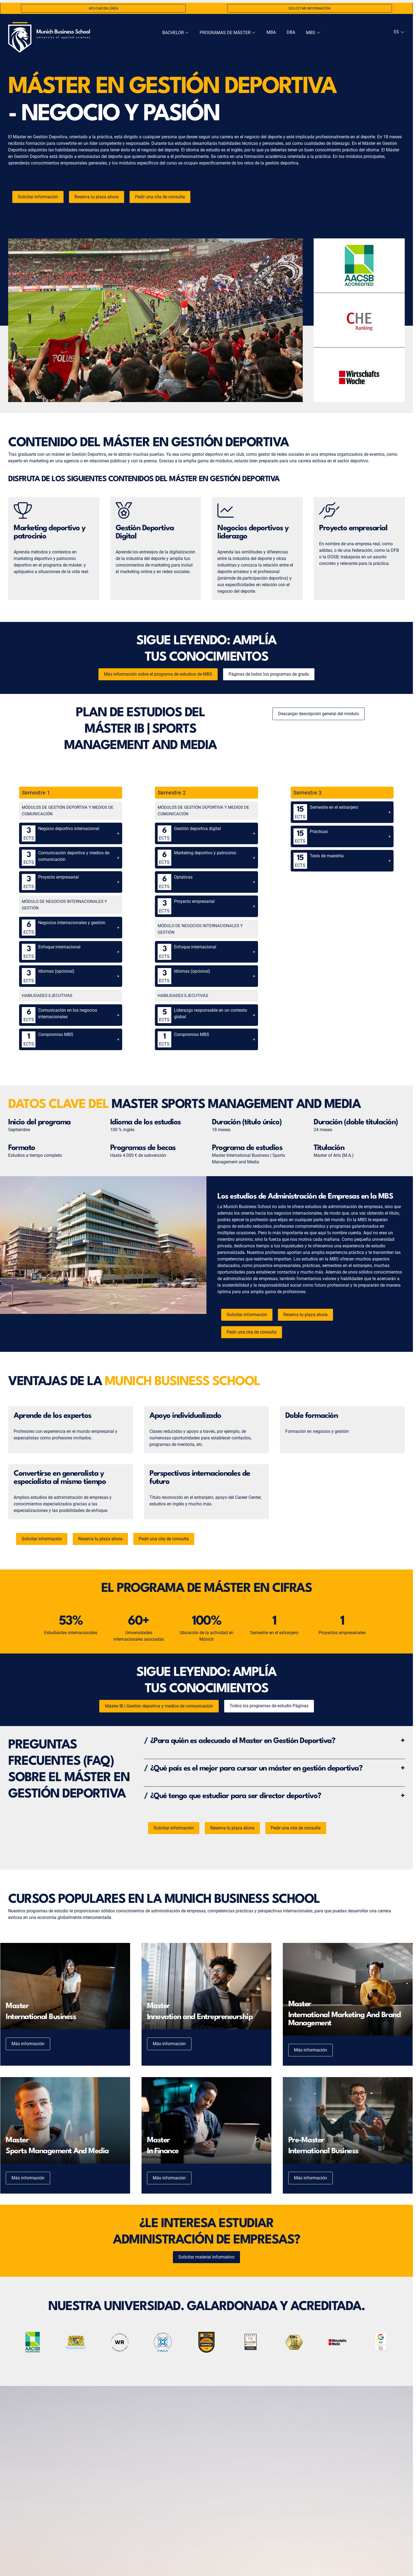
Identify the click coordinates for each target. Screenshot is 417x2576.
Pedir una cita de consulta (160, 196)
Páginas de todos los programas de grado (269, 674)
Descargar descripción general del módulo (318, 713)
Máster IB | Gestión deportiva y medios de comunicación (159, 1706)
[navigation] (398, 31)
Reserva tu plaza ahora (96, 196)
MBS (313, 32)
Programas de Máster (228, 32)
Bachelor (175, 32)
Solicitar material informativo (206, 2257)
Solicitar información (309, 8)
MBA (271, 32)
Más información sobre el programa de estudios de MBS (158, 674)
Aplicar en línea (103, 8)
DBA (291, 32)
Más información (27, 2043)
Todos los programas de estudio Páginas (269, 1705)
